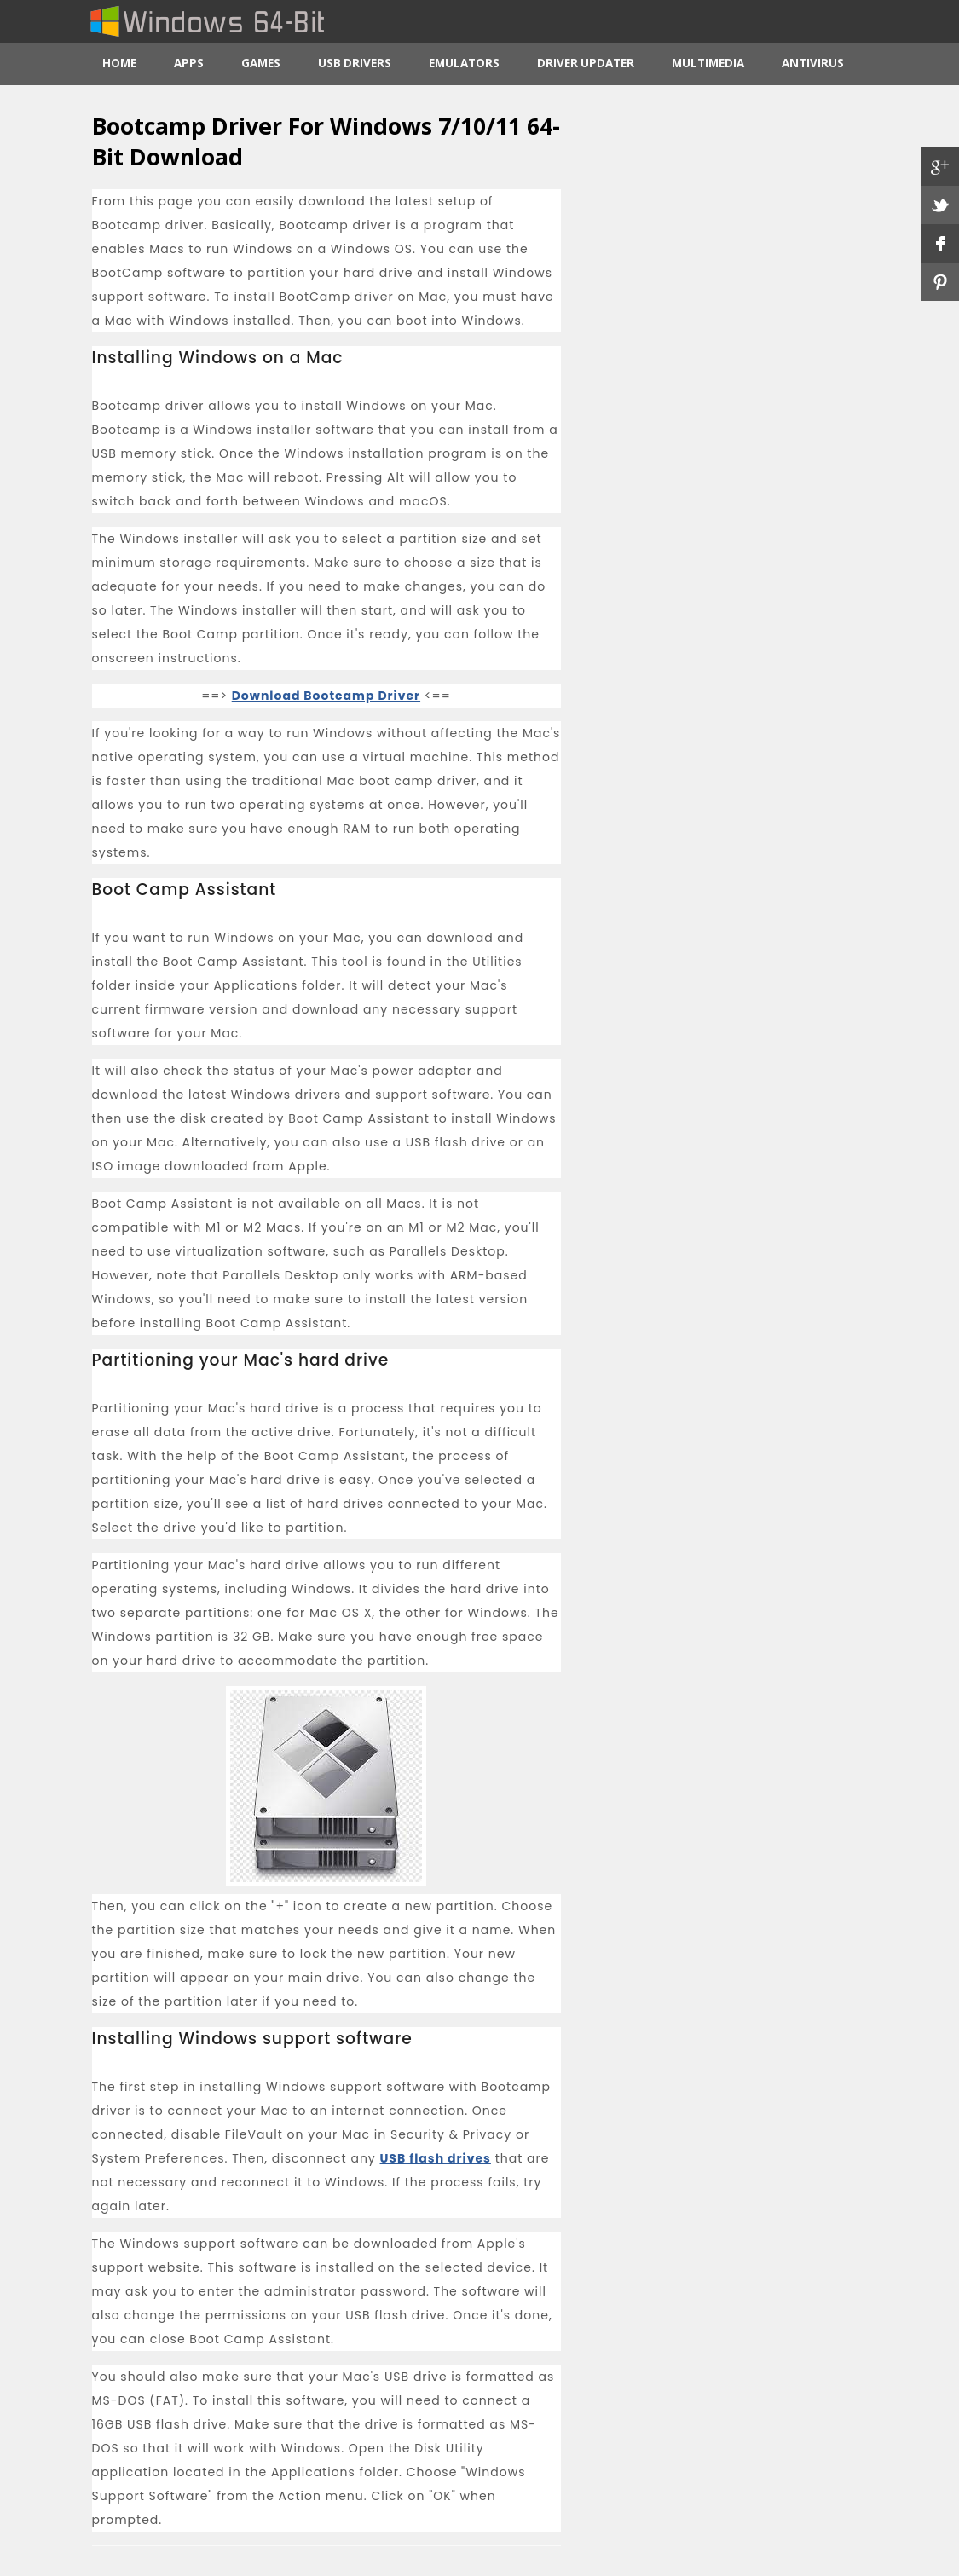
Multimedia (708, 63)
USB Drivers (354, 63)
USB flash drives (435, 2158)
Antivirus (813, 63)
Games (260, 63)
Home (119, 63)
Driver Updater (585, 63)
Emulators (464, 63)
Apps (189, 63)
